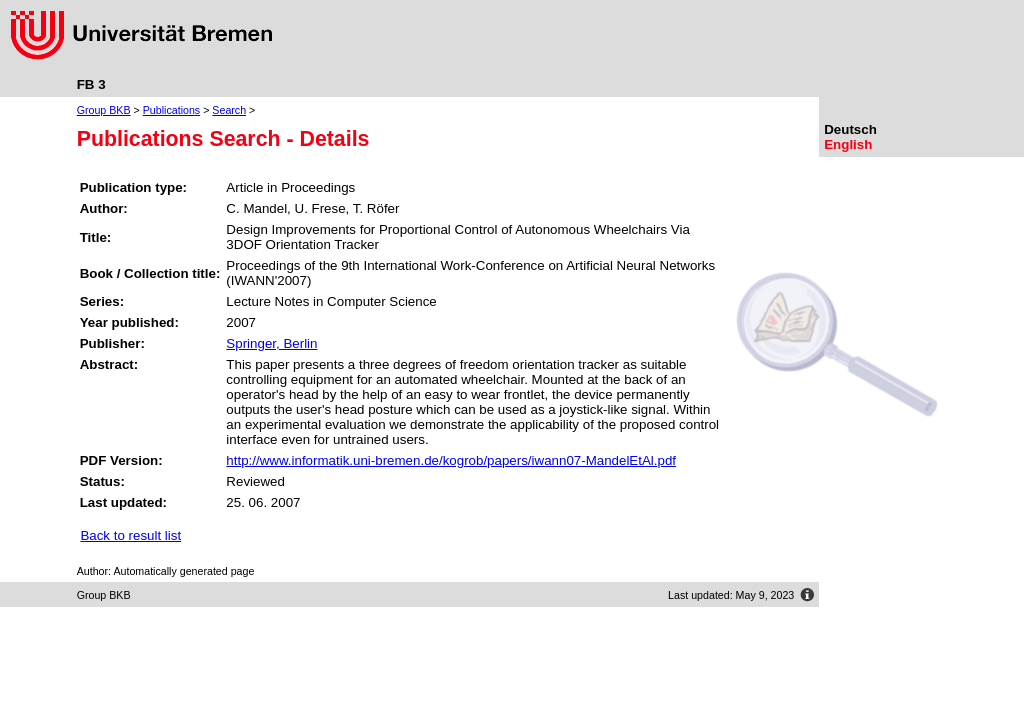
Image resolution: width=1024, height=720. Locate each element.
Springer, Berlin (271, 343)
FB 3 (91, 84)
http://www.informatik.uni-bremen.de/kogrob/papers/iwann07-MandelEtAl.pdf (451, 460)
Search (229, 110)
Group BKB (104, 110)
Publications (171, 110)
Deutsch (850, 129)
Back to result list (130, 535)
